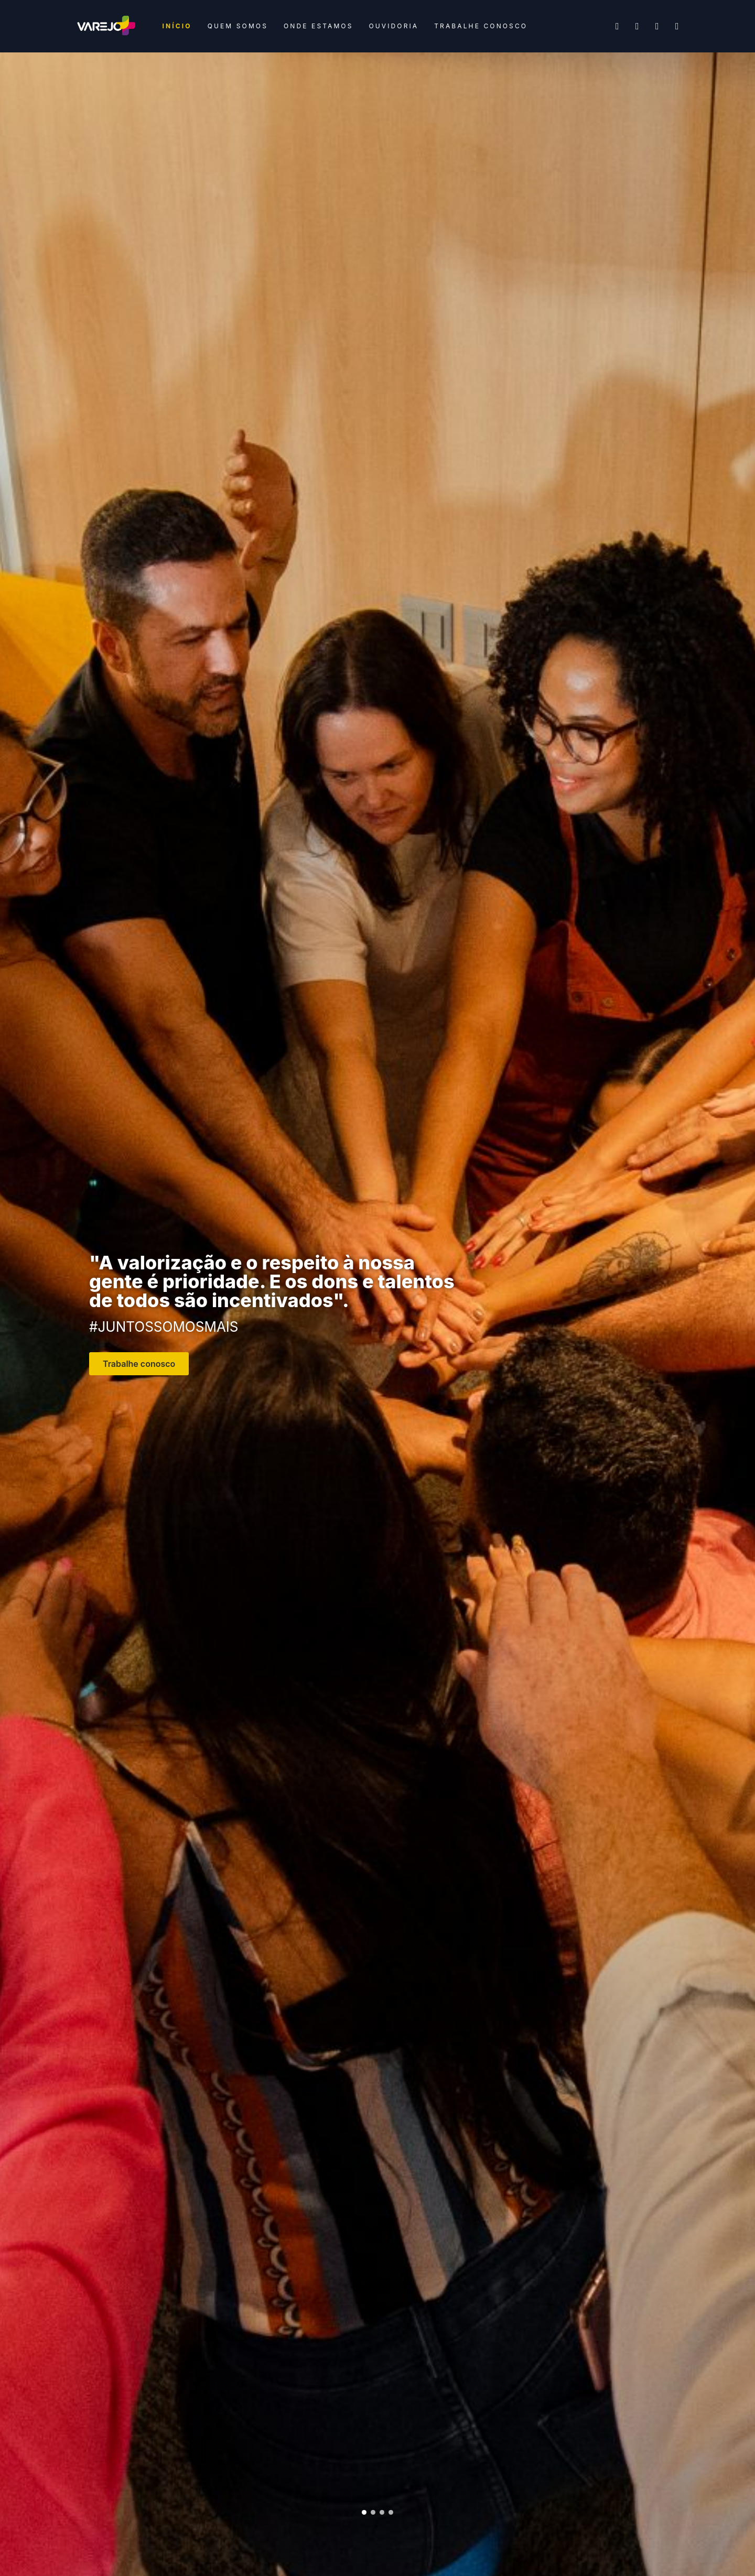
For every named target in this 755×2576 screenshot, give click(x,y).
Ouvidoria (393, 26)
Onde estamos (318, 26)
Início (177, 26)
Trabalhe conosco (480, 26)
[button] (364, 2512)
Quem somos (238, 26)
